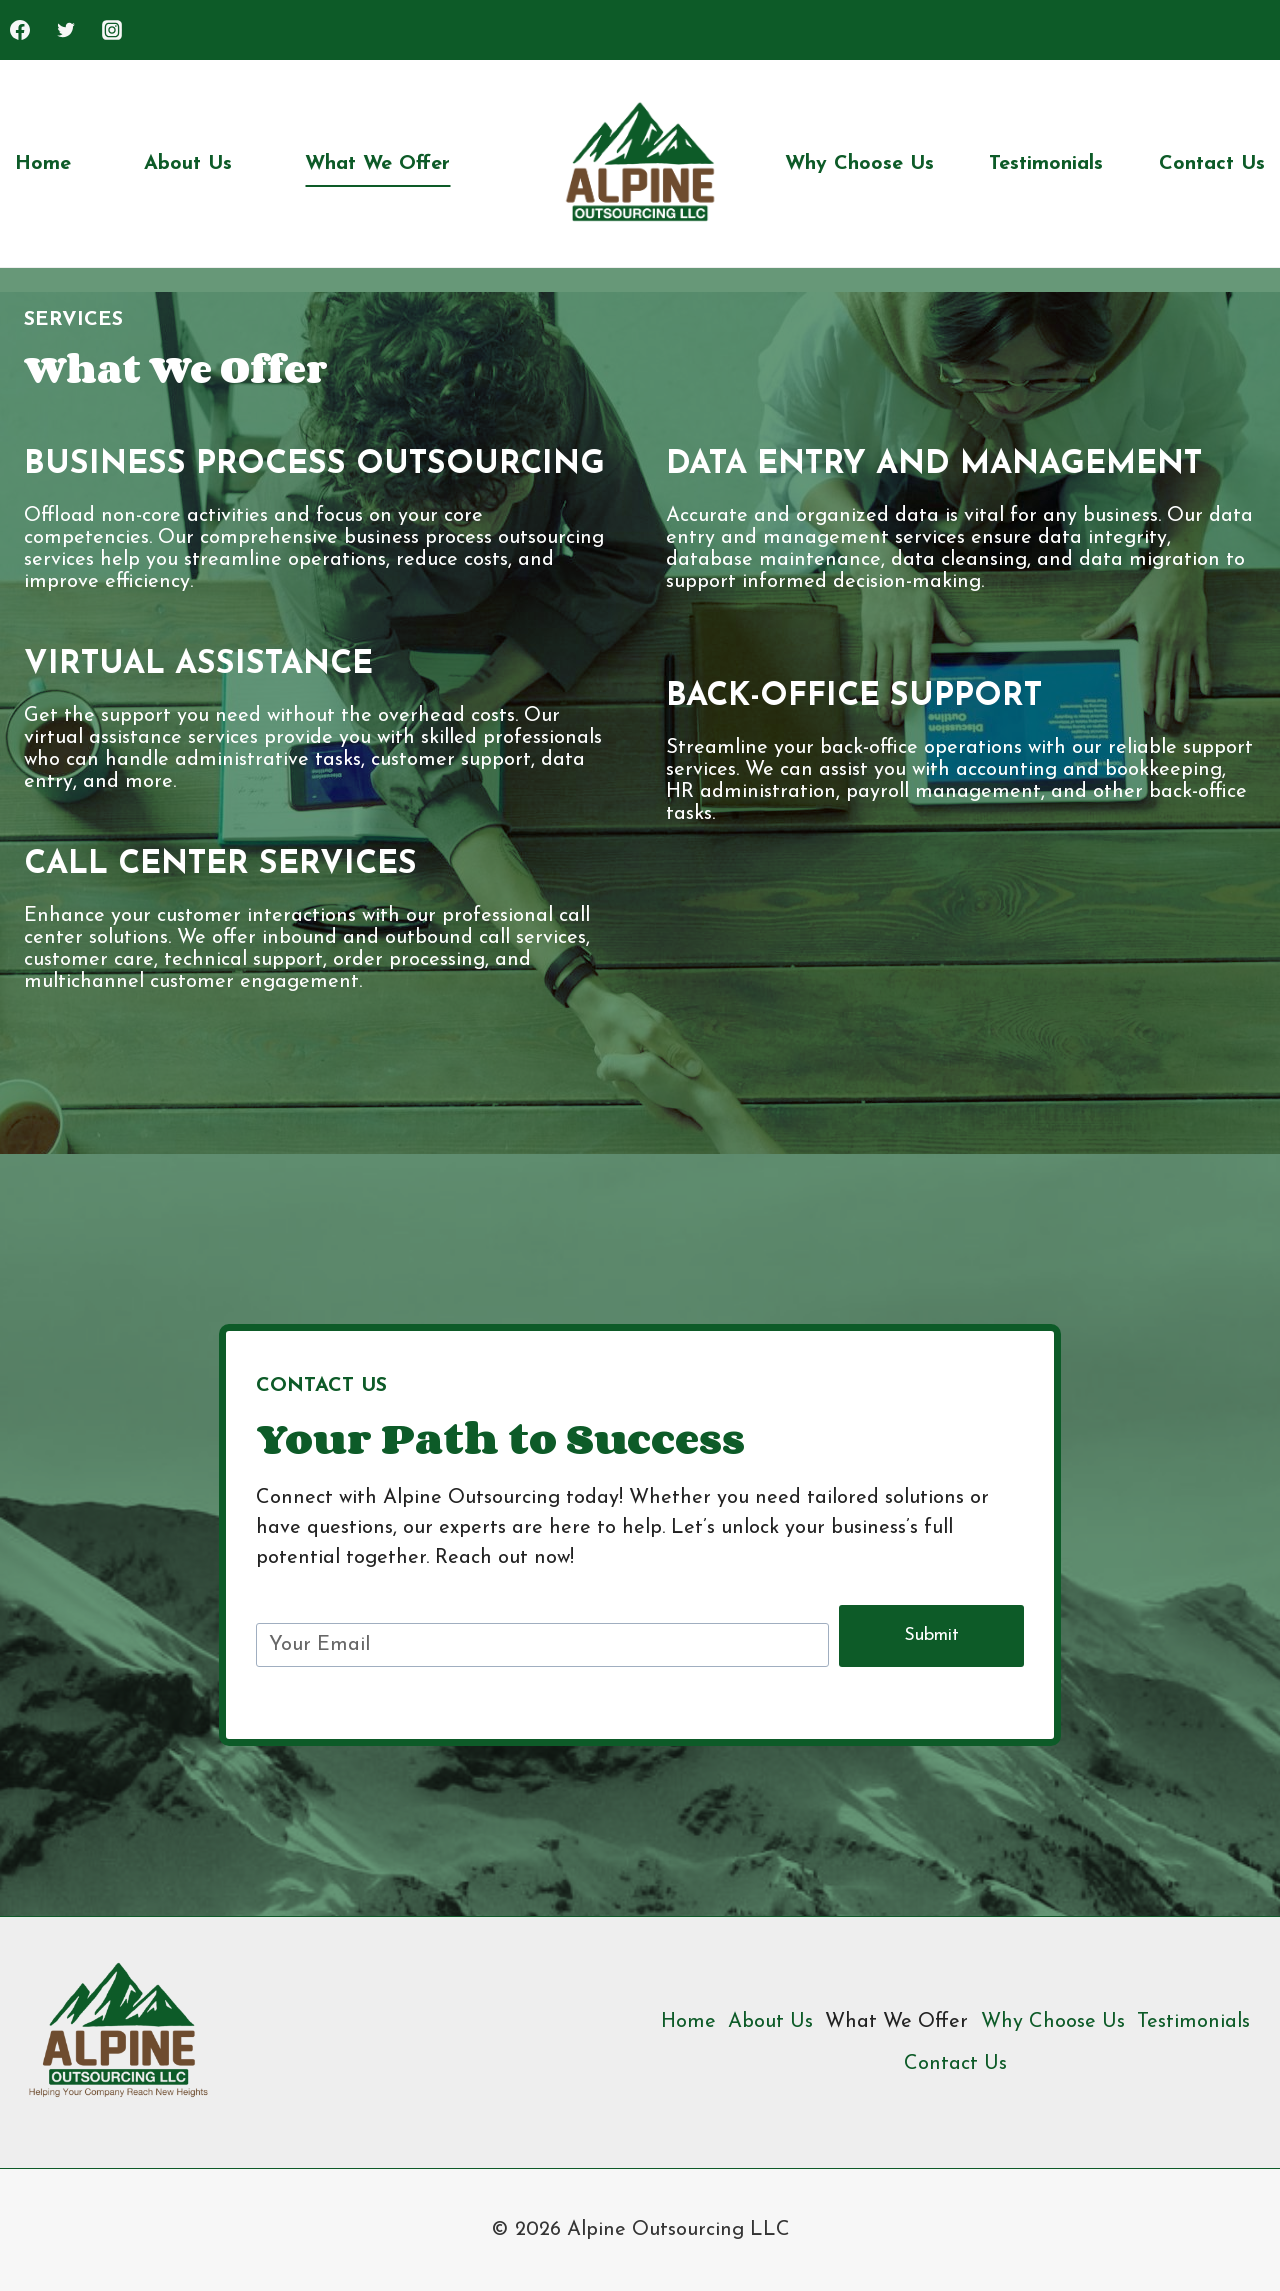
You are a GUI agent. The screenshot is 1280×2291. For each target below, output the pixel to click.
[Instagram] (112, 30)
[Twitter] (66, 30)
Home (43, 164)
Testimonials (1046, 164)
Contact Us (1212, 164)
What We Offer (377, 164)
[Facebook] (20, 30)
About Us (188, 164)
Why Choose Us (859, 164)
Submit (931, 1635)
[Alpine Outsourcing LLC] (640, 163)
